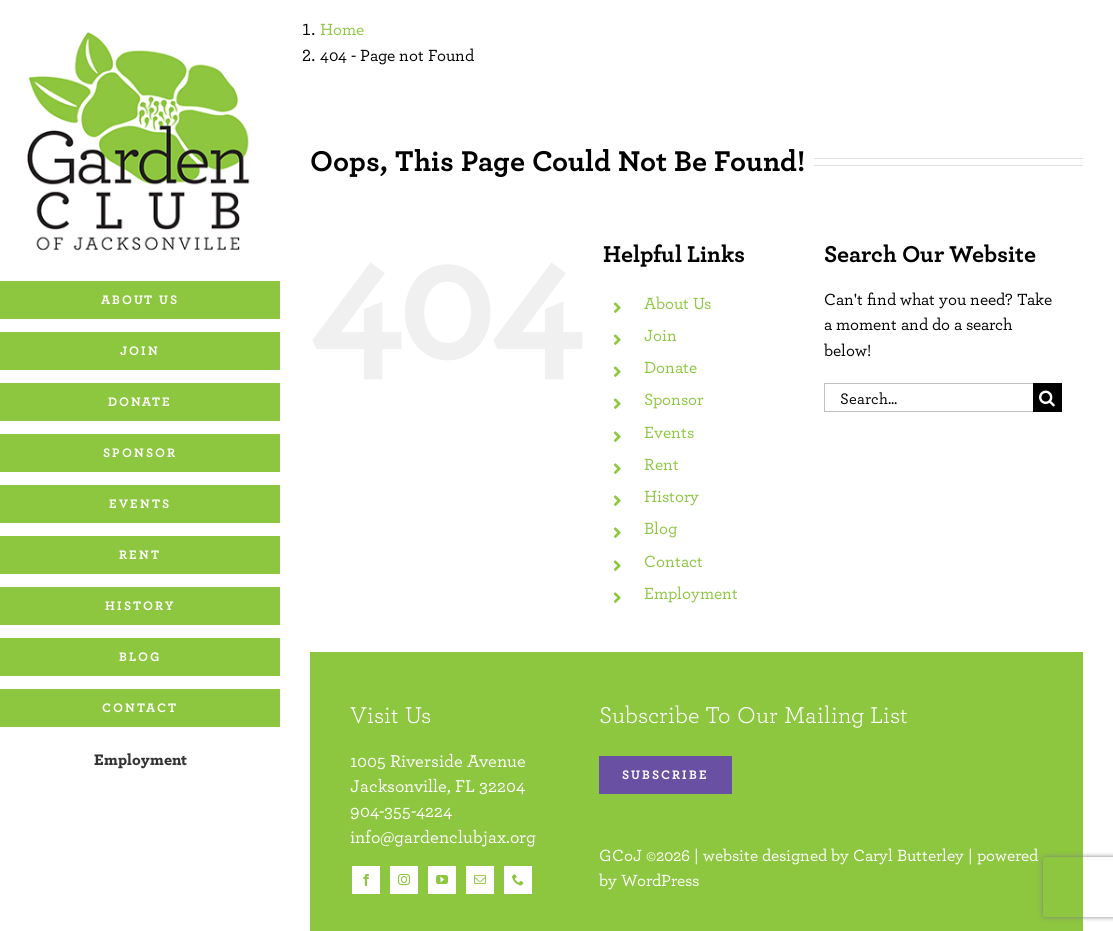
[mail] (480, 880)
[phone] (518, 880)
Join (660, 335)
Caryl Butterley (908, 855)
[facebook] (366, 880)
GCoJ (620, 855)
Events (669, 432)
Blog (660, 528)
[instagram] (404, 880)
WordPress (660, 880)
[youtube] (442, 880)
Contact (673, 561)
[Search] (1047, 397)
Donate (670, 367)
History (671, 496)
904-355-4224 (401, 810)
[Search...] (928, 397)
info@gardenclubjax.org (443, 836)
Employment (691, 593)
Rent (661, 464)
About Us (677, 303)
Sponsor (673, 399)
